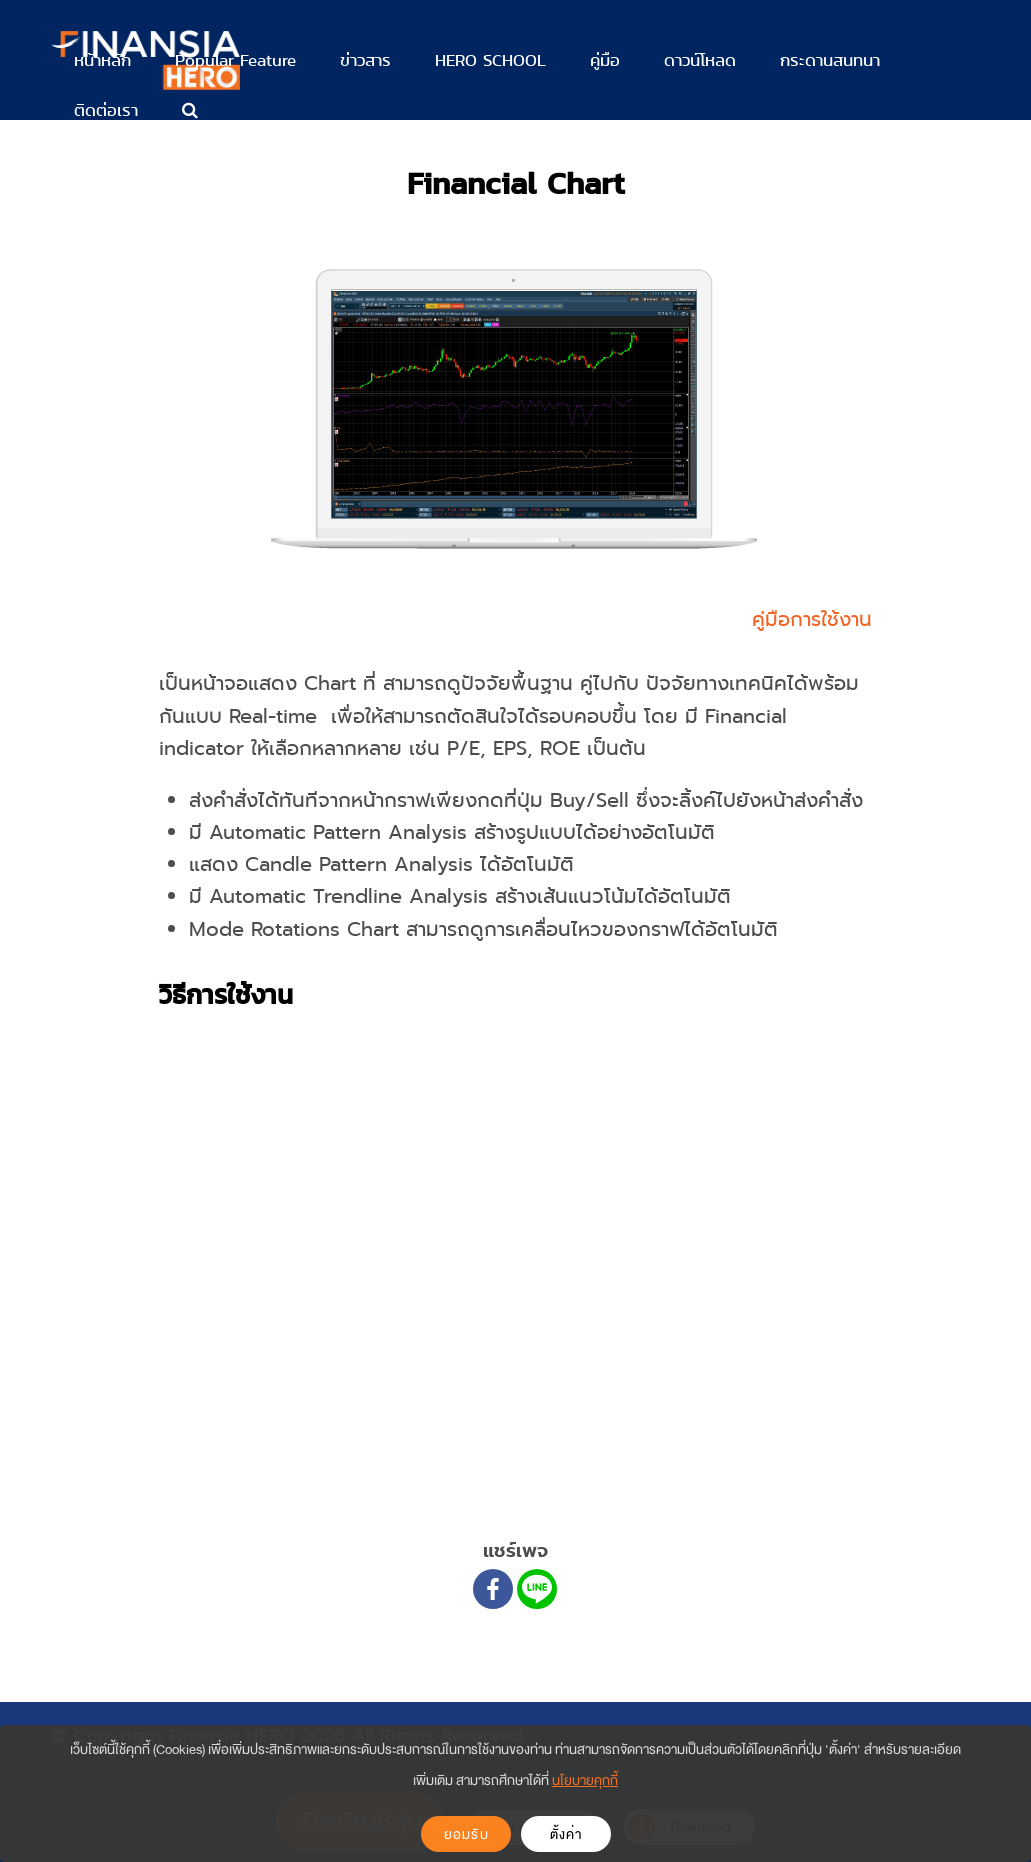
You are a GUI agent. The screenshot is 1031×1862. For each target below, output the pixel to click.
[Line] (537, 1589)
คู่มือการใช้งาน (812, 619)
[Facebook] (493, 1589)
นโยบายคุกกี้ (585, 1780)
